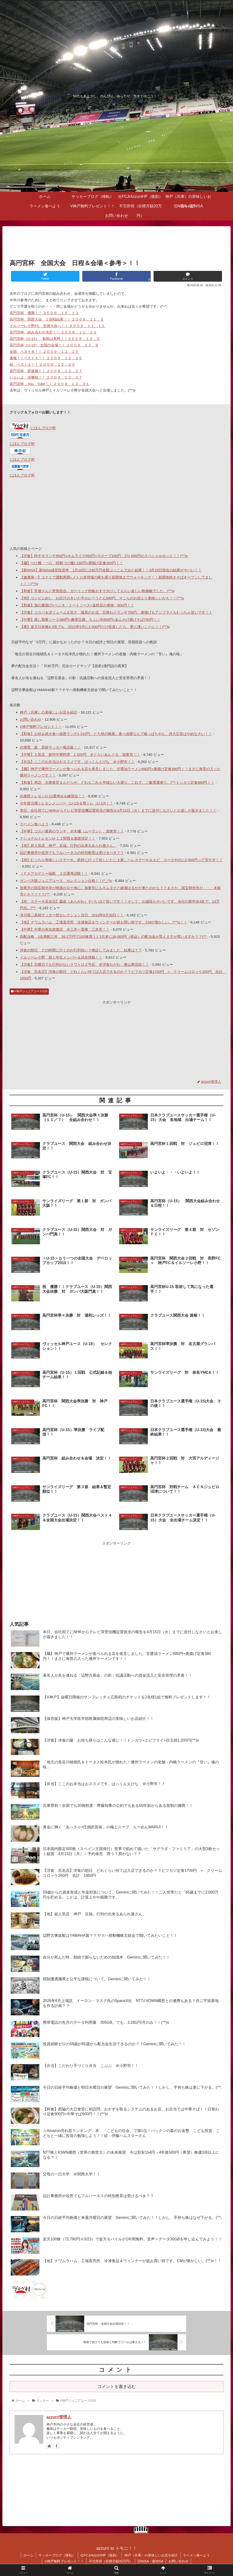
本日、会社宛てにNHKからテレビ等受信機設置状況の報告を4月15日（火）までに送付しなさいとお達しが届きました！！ (118, 810)
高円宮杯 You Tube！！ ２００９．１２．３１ (49, 384)
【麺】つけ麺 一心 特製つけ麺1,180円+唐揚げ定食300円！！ (71, 563)
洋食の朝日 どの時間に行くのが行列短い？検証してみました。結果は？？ (81, 950)
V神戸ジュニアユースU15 (29, 991)
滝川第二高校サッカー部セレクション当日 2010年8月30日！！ (71, 915)
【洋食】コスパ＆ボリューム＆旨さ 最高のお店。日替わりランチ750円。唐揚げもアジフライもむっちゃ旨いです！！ (116, 612)
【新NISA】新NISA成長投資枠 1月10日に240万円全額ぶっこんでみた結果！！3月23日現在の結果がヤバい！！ (111, 570)
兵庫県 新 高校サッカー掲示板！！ (50, 747)
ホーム (28, 2555)
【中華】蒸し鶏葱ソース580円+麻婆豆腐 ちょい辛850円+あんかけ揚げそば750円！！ (90, 619)
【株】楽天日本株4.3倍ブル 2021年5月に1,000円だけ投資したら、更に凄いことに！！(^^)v (95, 627)
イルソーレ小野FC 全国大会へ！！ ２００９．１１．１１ (57, 326)
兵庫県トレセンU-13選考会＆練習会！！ (52, 796)
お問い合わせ (30, 719)
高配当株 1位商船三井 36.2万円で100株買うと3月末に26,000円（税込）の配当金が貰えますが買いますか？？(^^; (114, 936)
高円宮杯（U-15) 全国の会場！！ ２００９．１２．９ (54, 345)
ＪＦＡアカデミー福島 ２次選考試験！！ (54, 873)
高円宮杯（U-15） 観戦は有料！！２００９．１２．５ (55, 339)
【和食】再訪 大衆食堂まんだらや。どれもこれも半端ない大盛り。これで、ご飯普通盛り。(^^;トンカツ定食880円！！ (117, 782)
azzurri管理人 (58, 2417)
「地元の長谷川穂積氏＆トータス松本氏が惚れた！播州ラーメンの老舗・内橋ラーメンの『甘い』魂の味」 (97, 654)
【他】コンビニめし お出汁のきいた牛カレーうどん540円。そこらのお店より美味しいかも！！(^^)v (102, 598)
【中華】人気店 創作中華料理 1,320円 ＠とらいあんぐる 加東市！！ (80, 754)
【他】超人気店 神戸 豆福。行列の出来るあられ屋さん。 (68, 845)
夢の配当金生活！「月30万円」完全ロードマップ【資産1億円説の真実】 (69, 666)
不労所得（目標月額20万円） (111, 2561)
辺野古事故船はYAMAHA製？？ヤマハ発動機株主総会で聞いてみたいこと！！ (74, 690)
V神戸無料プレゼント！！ (41, 726)
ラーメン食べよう (34, 824)
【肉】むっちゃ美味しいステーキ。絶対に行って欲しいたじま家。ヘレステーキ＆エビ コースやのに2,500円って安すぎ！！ (121, 860)
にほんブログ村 (33, 428)
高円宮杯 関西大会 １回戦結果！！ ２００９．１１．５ (57, 319)
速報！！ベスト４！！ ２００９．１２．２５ (46, 358)
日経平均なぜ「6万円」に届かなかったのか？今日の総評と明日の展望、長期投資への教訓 (84, 642)
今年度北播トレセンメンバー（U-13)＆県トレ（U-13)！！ (66, 803)
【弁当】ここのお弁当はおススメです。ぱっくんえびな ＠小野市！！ (77, 762)
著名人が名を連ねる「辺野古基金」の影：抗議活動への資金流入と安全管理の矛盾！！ (81, 678)
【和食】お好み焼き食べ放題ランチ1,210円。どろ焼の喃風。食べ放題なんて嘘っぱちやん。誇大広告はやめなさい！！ (116, 734)
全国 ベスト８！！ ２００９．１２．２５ (44, 351)
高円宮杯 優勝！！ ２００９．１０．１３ (44, 313)
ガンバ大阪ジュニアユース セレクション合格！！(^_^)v (66, 881)
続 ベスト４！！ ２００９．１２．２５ (42, 364)
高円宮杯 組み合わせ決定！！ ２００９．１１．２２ (53, 332)
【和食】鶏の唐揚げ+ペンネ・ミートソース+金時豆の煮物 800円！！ (77, 605)
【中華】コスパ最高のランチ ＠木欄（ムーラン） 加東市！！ (72, 831)
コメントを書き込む (116, 2386)
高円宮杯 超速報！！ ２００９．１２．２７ (46, 371)
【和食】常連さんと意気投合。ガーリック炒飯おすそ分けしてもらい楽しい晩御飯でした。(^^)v (97, 591)
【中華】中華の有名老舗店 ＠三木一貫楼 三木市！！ (65, 929)
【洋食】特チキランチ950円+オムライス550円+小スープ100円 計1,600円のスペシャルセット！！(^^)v (104, 556)
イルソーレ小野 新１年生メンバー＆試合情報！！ (61, 957)
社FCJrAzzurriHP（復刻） (99, 2555)
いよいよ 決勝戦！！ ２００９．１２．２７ (46, 377)
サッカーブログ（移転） (57, 2555)
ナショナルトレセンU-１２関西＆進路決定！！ (57, 838)
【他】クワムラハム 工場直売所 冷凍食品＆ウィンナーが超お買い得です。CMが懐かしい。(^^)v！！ (103, 922)
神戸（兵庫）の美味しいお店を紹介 (48, 712)
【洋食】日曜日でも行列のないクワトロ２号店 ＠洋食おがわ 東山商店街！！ (84, 964)
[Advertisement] (116, 242)
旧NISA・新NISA (150, 2561)
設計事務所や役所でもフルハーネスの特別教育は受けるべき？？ (72, 853)
